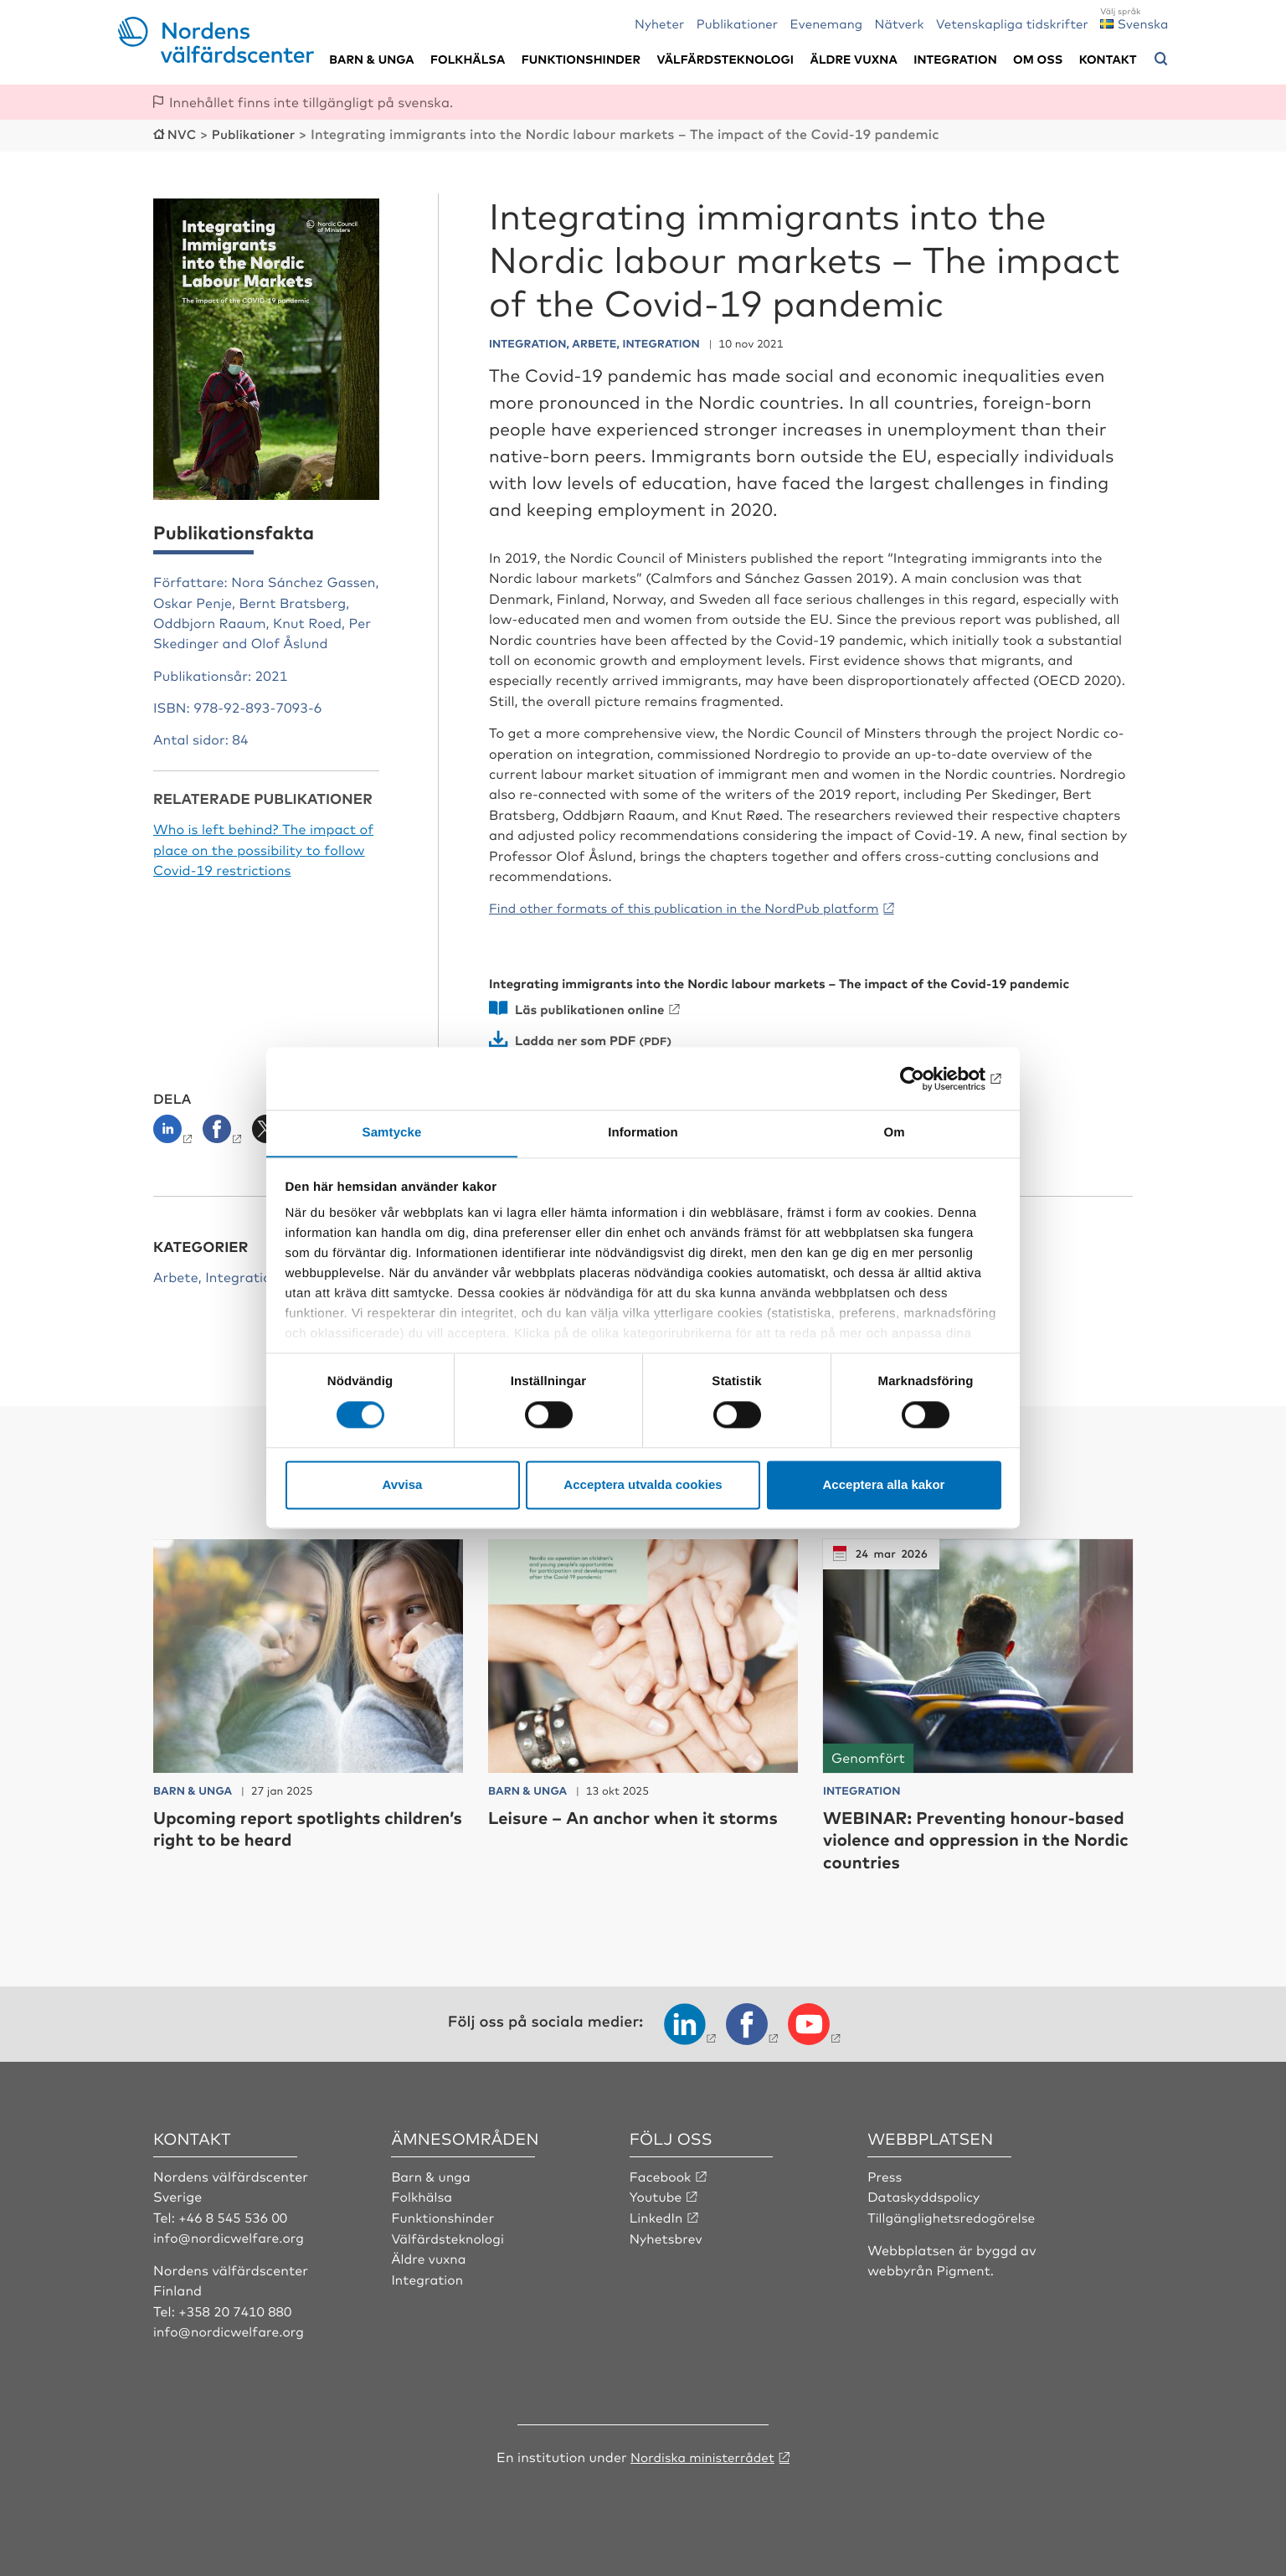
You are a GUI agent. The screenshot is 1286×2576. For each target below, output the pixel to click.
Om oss (1037, 59)
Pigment (964, 2267)
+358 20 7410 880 (236, 2308)
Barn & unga (371, 59)
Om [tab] (893, 1133)
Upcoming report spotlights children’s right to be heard (277, 1825)
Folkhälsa (467, 59)
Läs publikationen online (594, 1006)
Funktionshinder (581, 59)
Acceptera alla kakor (884, 1485)
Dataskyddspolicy (925, 2194)
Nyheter (659, 23)
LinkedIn (657, 2214)
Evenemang (826, 23)
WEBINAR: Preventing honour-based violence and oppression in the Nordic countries (969, 1836)
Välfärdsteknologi (725, 59)
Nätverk (899, 23)
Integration (955, 59)
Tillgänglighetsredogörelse (953, 2214)
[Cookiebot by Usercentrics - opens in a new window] (928, 1077)
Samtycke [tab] (392, 1133)
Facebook (661, 2173)
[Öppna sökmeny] (1161, 59)
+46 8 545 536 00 (234, 2214)
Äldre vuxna (854, 59)
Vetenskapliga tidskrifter (1012, 23)
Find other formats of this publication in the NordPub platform (696, 906)
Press (885, 2173)
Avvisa (403, 1485)
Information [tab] (643, 1133)
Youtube (657, 2194)
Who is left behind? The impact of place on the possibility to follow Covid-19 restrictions (263, 848)
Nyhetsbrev (667, 2234)
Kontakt (1108, 59)
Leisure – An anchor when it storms (612, 1825)
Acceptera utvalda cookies (642, 1485)
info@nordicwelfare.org (231, 2234)
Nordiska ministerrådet (702, 2453)
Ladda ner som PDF (579, 1037)
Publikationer (738, 23)
